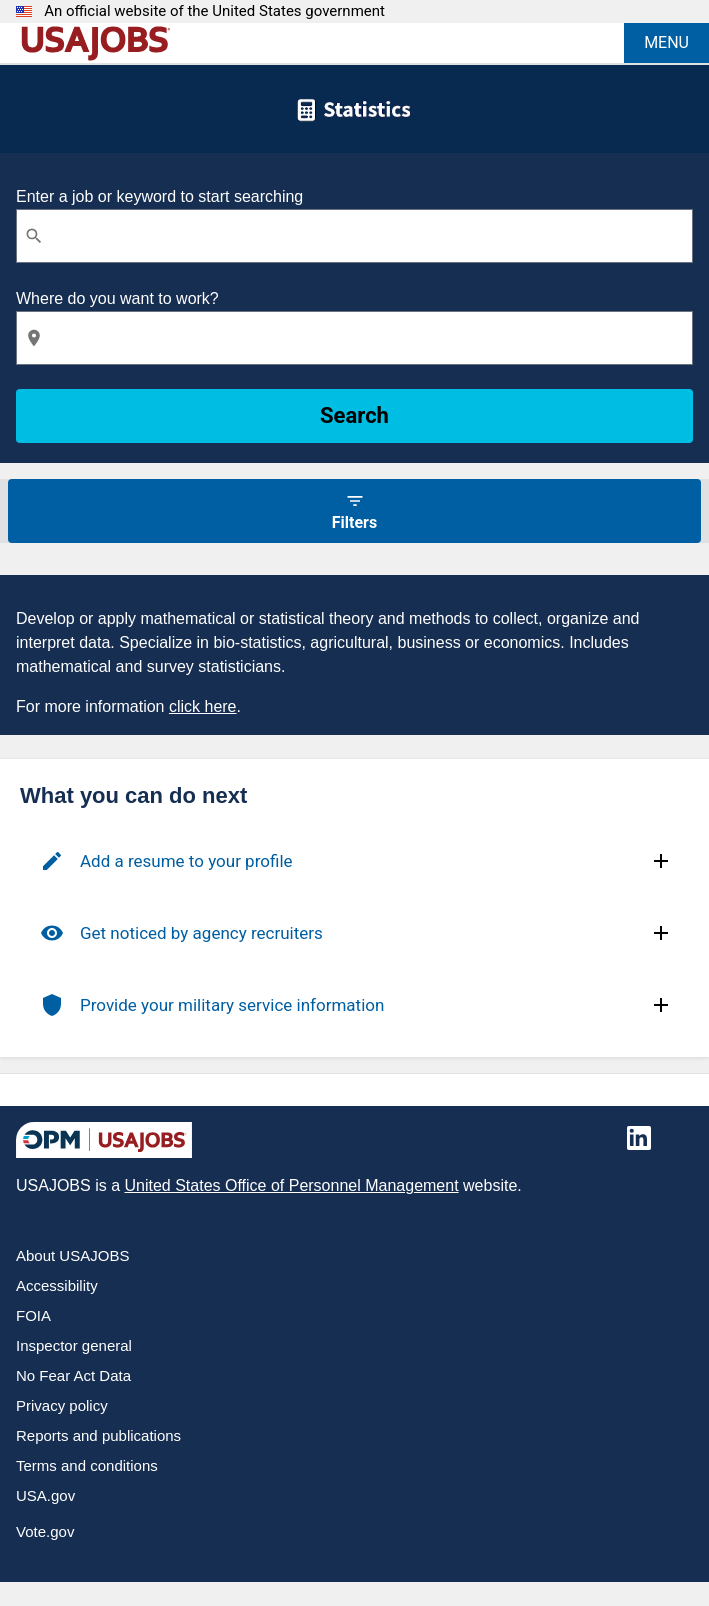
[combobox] (354, 236)
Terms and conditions (87, 1465)
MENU (666, 42)
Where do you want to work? (117, 298)
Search (354, 415)
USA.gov (45, 1495)
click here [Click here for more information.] (203, 706)
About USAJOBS (72, 1255)
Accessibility (57, 1285)
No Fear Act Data (73, 1375)
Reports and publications (98, 1435)
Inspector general (74, 1345)
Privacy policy (62, 1405)
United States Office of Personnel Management (291, 1185)
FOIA (33, 1315)
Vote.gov (45, 1531)
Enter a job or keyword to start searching (159, 196)
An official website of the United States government (214, 11)
